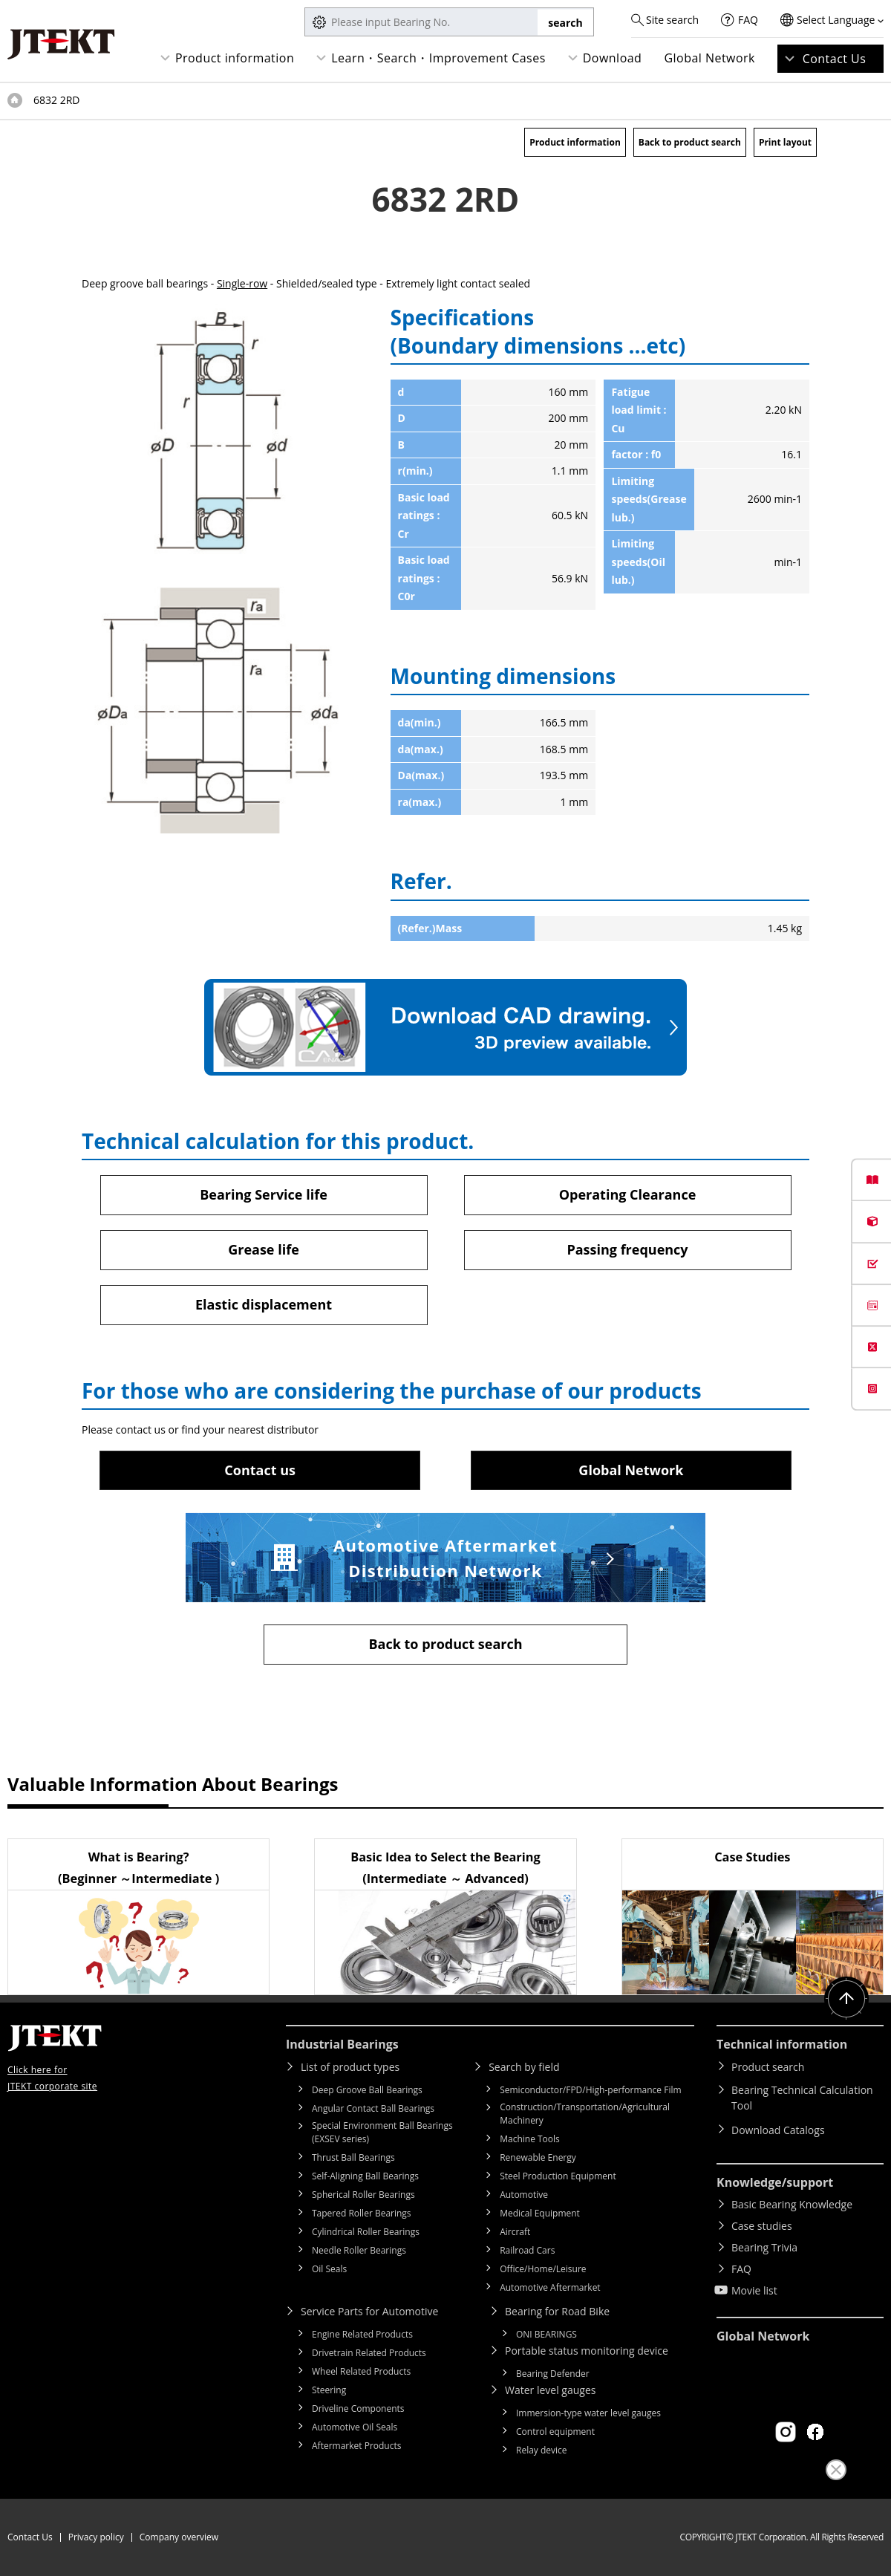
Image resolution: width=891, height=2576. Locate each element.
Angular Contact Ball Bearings (373, 2108)
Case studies (761, 2226)
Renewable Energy (538, 2157)
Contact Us (834, 59)
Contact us (260, 1470)
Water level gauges (550, 2390)
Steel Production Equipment (558, 2176)
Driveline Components (358, 2408)
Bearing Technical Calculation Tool (802, 2097)
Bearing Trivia (764, 2247)
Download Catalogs (778, 2130)
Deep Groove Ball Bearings (367, 2090)
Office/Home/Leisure (543, 2269)
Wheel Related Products (361, 2371)
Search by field (524, 2067)
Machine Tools (530, 2139)
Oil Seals (329, 2269)
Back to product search (690, 142)
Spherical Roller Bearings (363, 2194)
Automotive (524, 2194)
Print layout (785, 142)
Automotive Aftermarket (550, 2287)
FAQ (748, 20)
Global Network (709, 58)
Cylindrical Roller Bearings (366, 2231)
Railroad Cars (527, 2250)
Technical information (782, 2044)
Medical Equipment (540, 2213)
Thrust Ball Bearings (353, 2157)
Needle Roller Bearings (359, 2250)
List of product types (350, 2067)
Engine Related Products (362, 2334)
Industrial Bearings (342, 2044)
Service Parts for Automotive (369, 2311)
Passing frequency (627, 1249)
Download (612, 58)
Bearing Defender (553, 2373)
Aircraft (515, 2231)
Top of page (14, 100)
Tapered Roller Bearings (361, 2213)
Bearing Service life (263, 1194)
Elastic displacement (263, 1304)
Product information (234, 58)
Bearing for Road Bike (557, 2311)
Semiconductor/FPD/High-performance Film (590, 2090)
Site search (672, 20)
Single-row (242, 283)
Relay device (541, 2450)
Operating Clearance (627, 1194)
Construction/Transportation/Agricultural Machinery (585, 2114)
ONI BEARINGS (546, 2334)
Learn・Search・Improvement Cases (438, 58)
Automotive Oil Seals (354, 2427)
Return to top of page (846, 1999)
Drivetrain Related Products (369, 2352)
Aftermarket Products (356, 2445)
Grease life (263, 1249)
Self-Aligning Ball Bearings (365, 2176)
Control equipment (555, 2431)
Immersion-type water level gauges (588, 2413)
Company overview (179, 2537)
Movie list (754, 2290)
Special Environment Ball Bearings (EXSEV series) (382, 2132)
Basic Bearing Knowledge (791, 2204)
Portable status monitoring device (586, 2351)
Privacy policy (96, 2537)
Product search (767, 2067)
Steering (329, 2390)
